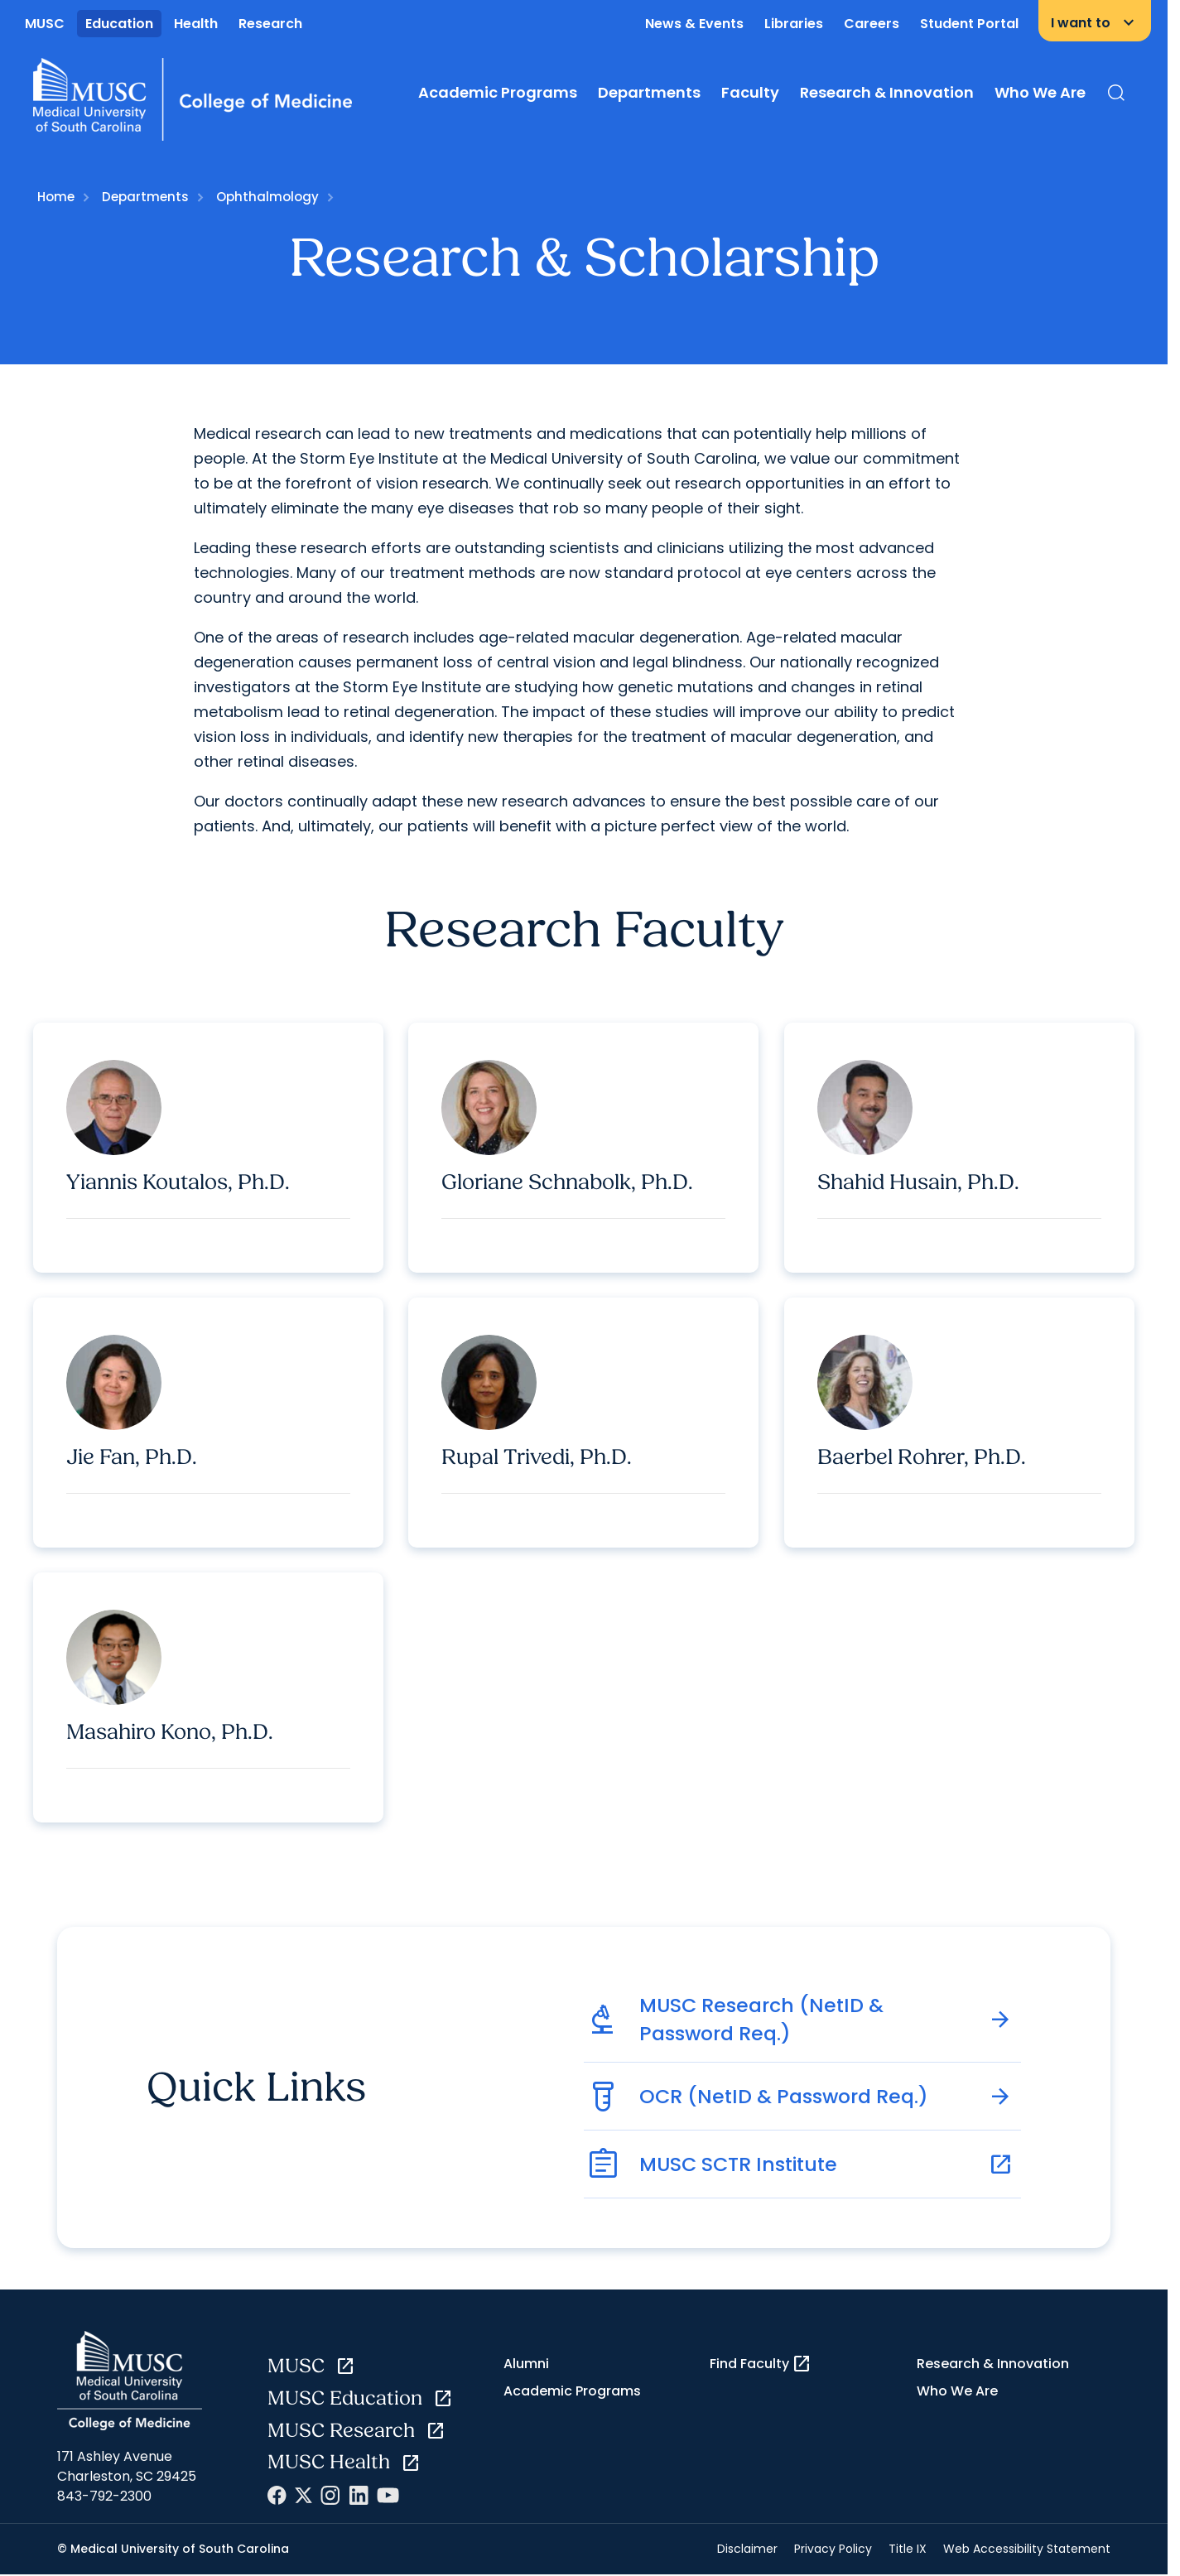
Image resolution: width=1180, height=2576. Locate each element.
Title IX (908, 2549)
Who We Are (1040, 92)
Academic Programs (497, 92)
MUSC (45, 23)
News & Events (694, 23)
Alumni (526, 2364)
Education (119, 23)
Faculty (750, 92)
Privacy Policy (833, 2549)
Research (270, 23)
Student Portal (969, 23)
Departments (649, 92)
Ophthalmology (267, 196)
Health (196, 23)
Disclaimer (747, 2549)
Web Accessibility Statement (1026, 2549)
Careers (871, 23)
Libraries (793, 23)
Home (56, 196)
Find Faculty (761, 2364)
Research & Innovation (887, 92)
